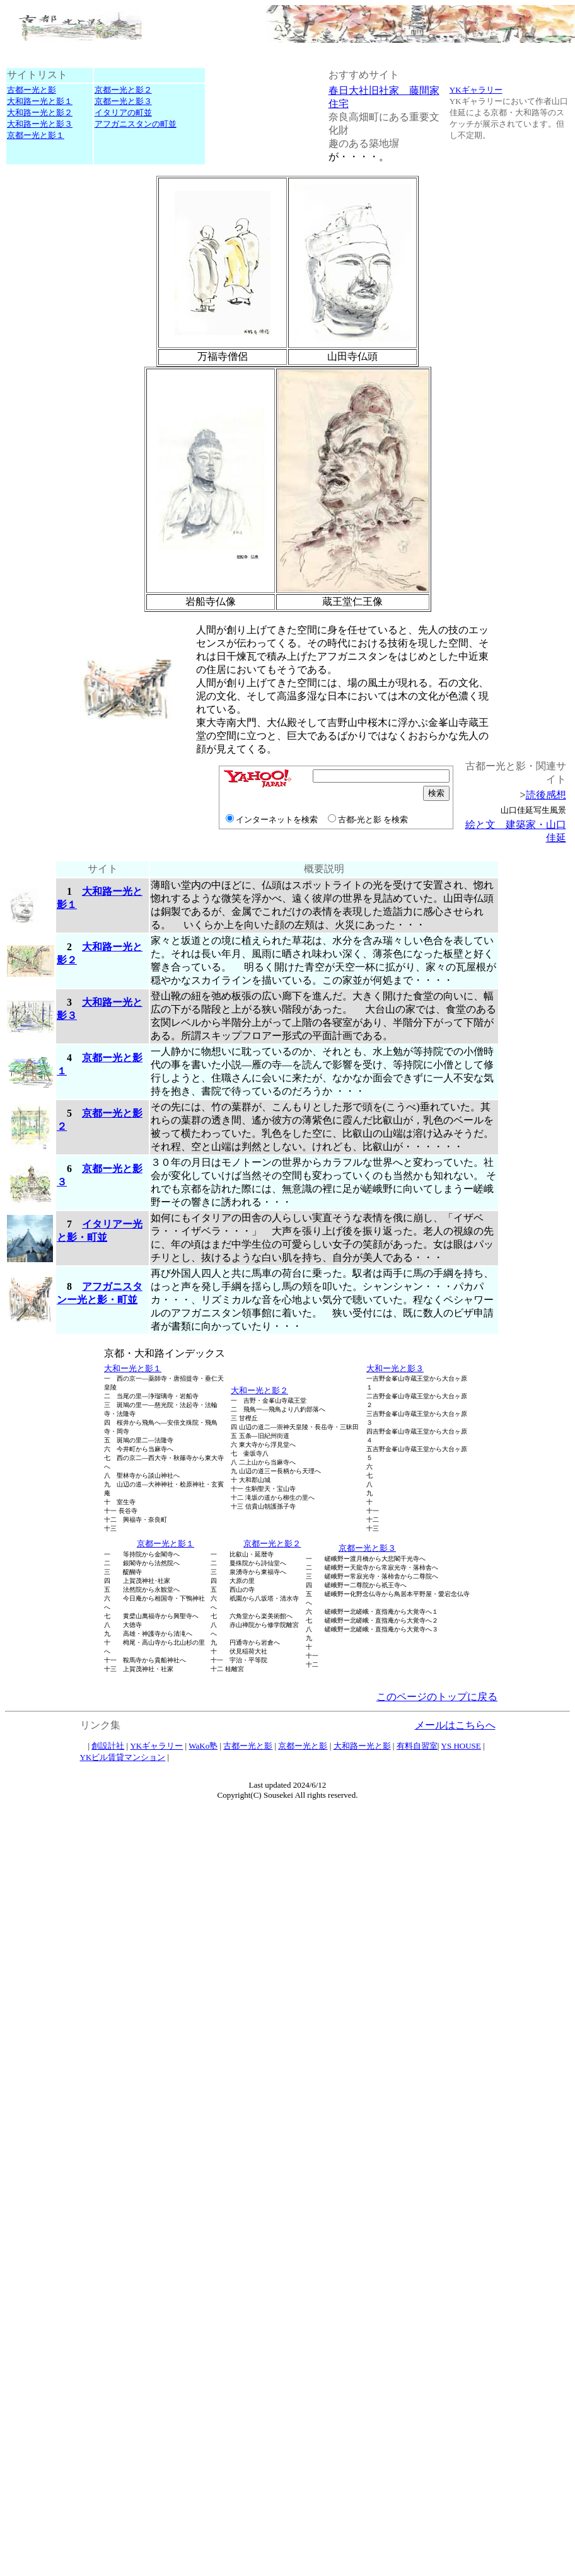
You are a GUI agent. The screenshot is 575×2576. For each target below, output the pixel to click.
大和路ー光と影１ (40, 101)
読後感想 (546, 795)
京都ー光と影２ (123, 90)
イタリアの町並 (123, 112)
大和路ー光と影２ (40, 112)
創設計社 (107, 1746)
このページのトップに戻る (436, 1696)
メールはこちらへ (455, 1725)
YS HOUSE (461, 1746)
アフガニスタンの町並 (136, 124)
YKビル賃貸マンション (123, 1757)
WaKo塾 (203, 1746)
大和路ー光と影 (362, 1746)
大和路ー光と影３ (40, 124)
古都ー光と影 (31, 90)
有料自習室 (417, 1746)
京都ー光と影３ (123, 101)
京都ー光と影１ (35, 135)
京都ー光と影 (302, 1746)
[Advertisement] (47, 802)
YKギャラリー (476, 90)
